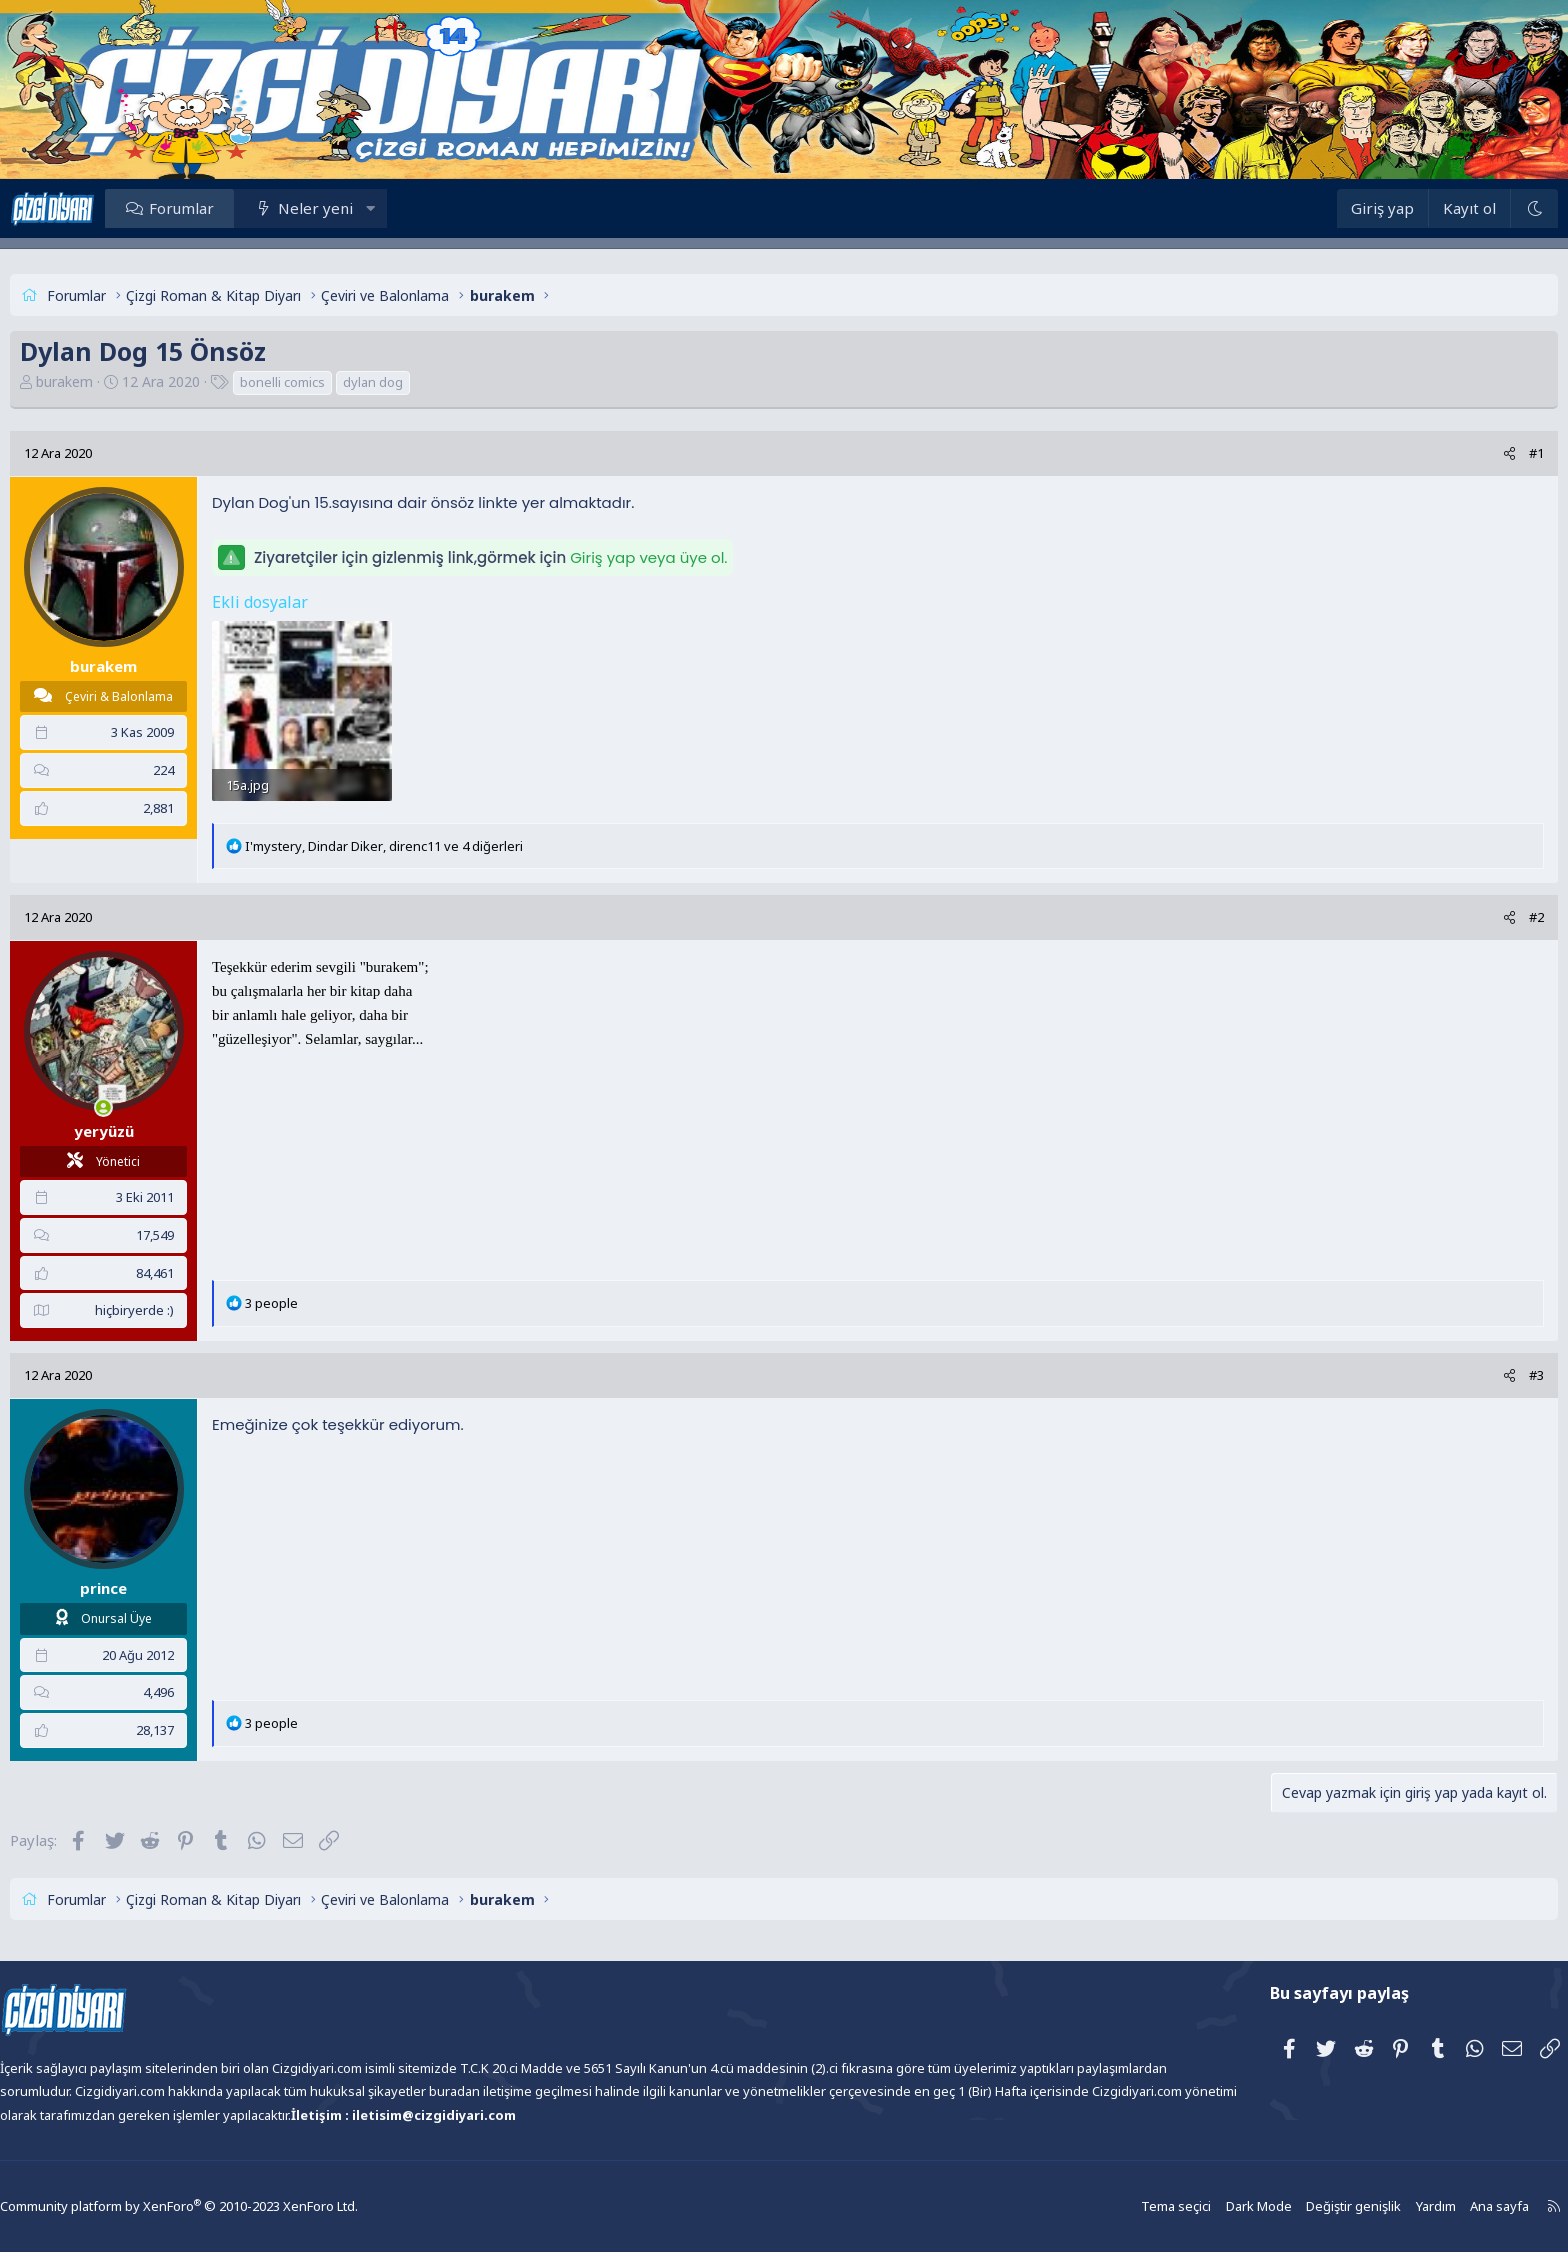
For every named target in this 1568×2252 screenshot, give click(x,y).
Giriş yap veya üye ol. (703, 557)
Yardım (1369, 2206)
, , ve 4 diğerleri (439, 859)
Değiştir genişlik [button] (1290, 2206)
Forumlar (236, 208)
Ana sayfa (1431, 2206)
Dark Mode (1199, 2206)
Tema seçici (1119, 2206)
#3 (1481, 1389)
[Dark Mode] (1479, 208)
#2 (1481, 931)
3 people (326, 1317)
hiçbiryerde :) (189, 1324)
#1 (1481, 453)
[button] (425, 208)
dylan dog (428, 382)
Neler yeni (370, 208)
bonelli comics (337, 382)
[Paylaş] (1454, 453)
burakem (119, 381)
